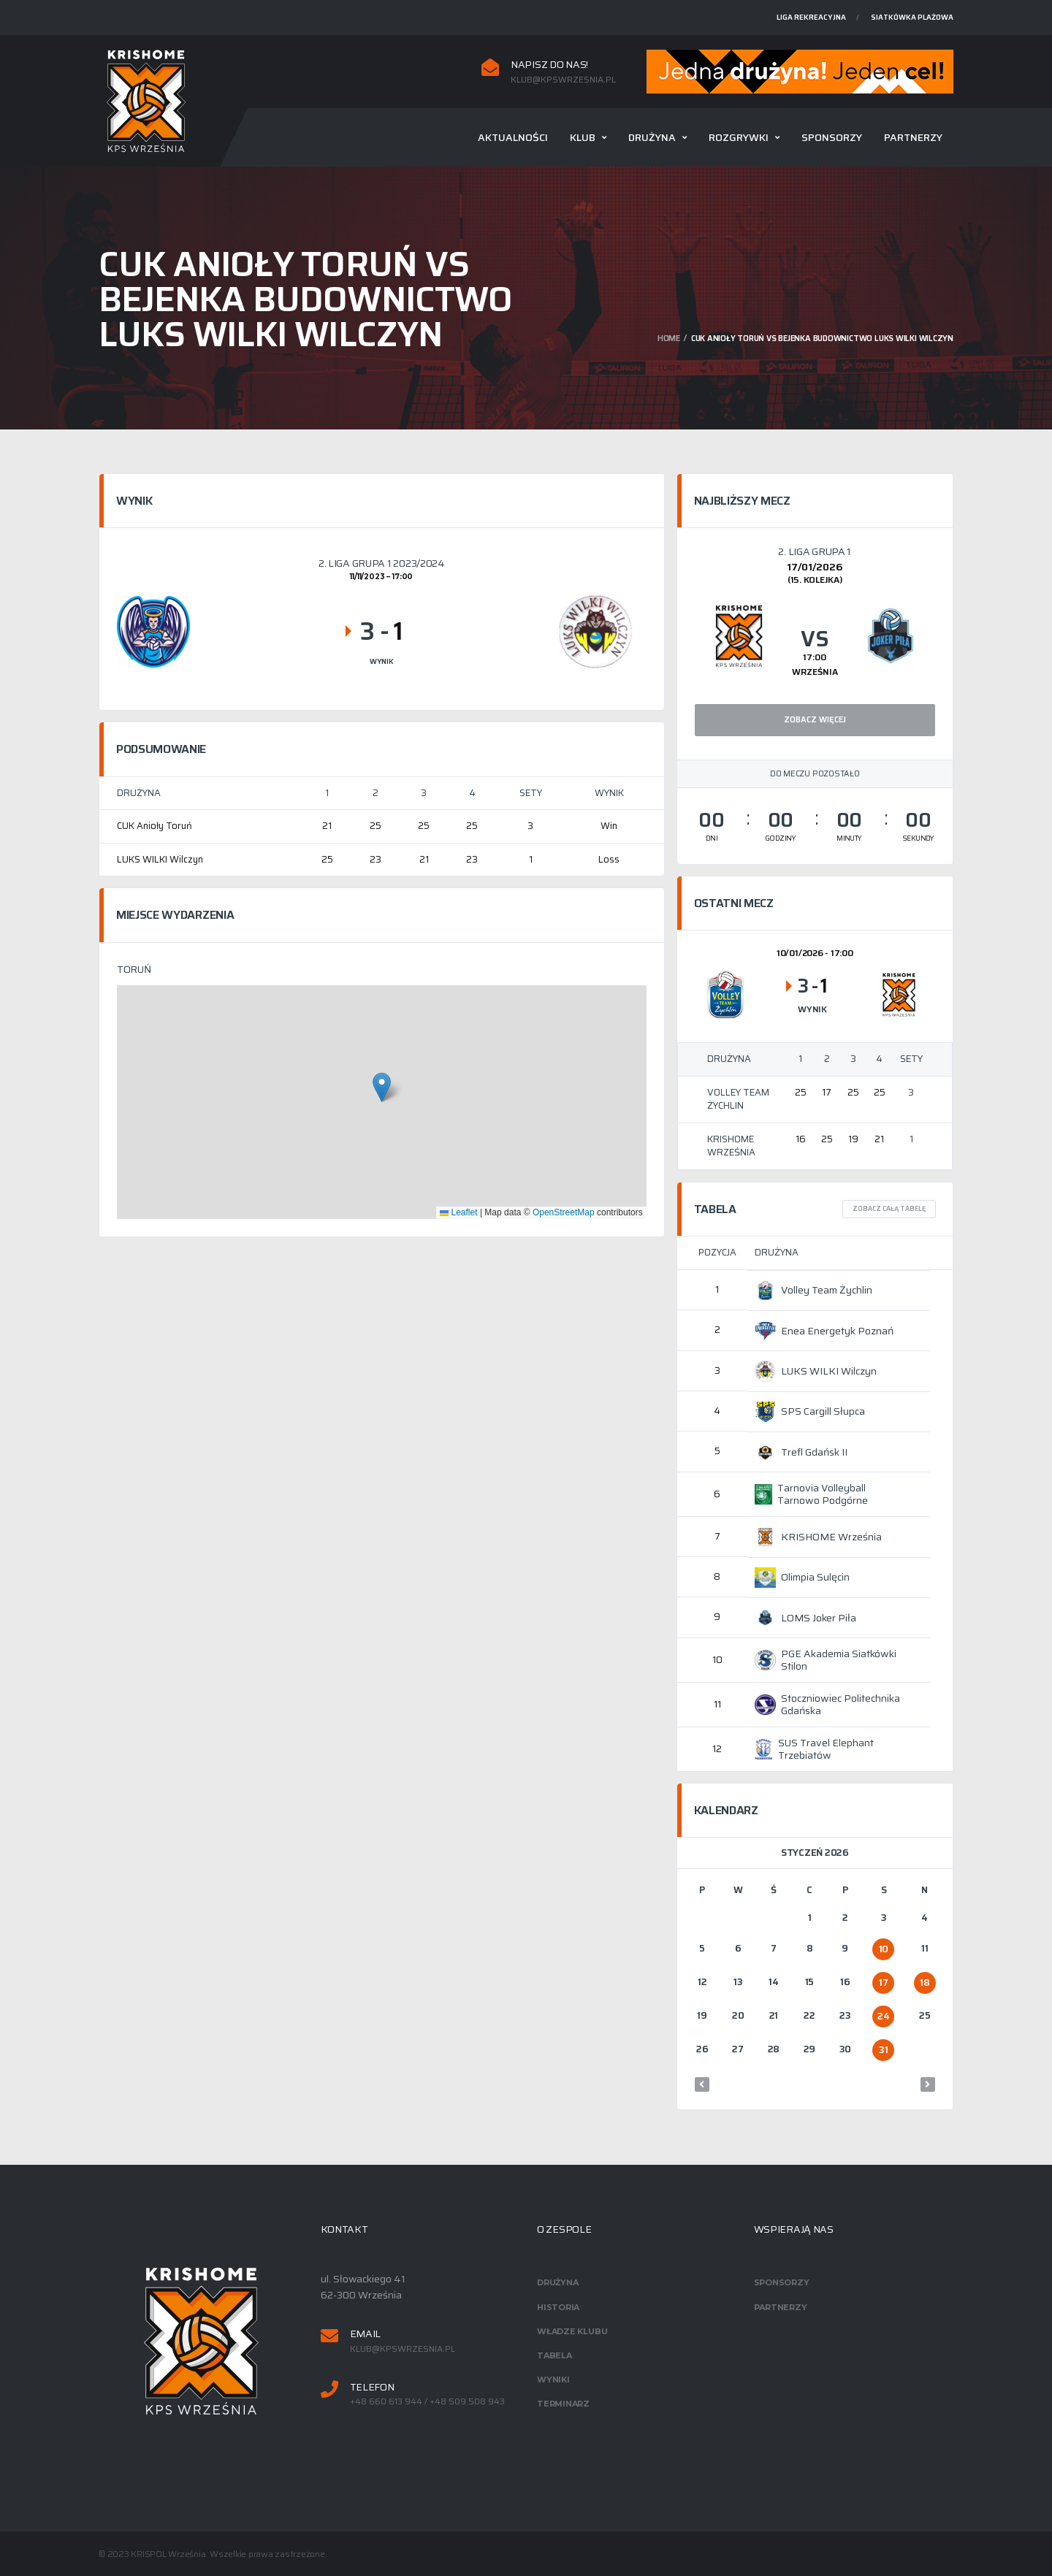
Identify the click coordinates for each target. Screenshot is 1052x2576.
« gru (702, 2084)
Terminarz (563, 2404)
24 (883, 2016)
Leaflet (458, 1212)
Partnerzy (913, 137)
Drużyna (652, 137)
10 (883, 1949)
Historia (558, 2307)
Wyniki (553, 2379)
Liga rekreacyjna (811, 17)
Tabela (554, 2355)
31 (883, 2049)
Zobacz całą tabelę (889, 1209)
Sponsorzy (831, 137)
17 (883, 1982)
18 (924, 1982)
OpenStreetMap (564, 1212)
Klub (582, 137)
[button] (382, 1087)
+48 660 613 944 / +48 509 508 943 (427, 2401)
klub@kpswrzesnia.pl (563, 79)
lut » (927, 2084)
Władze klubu (572, 2331)
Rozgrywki (739, 137)
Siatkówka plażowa (912, 17)
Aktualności (513, 137)
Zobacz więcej (815, 720)
